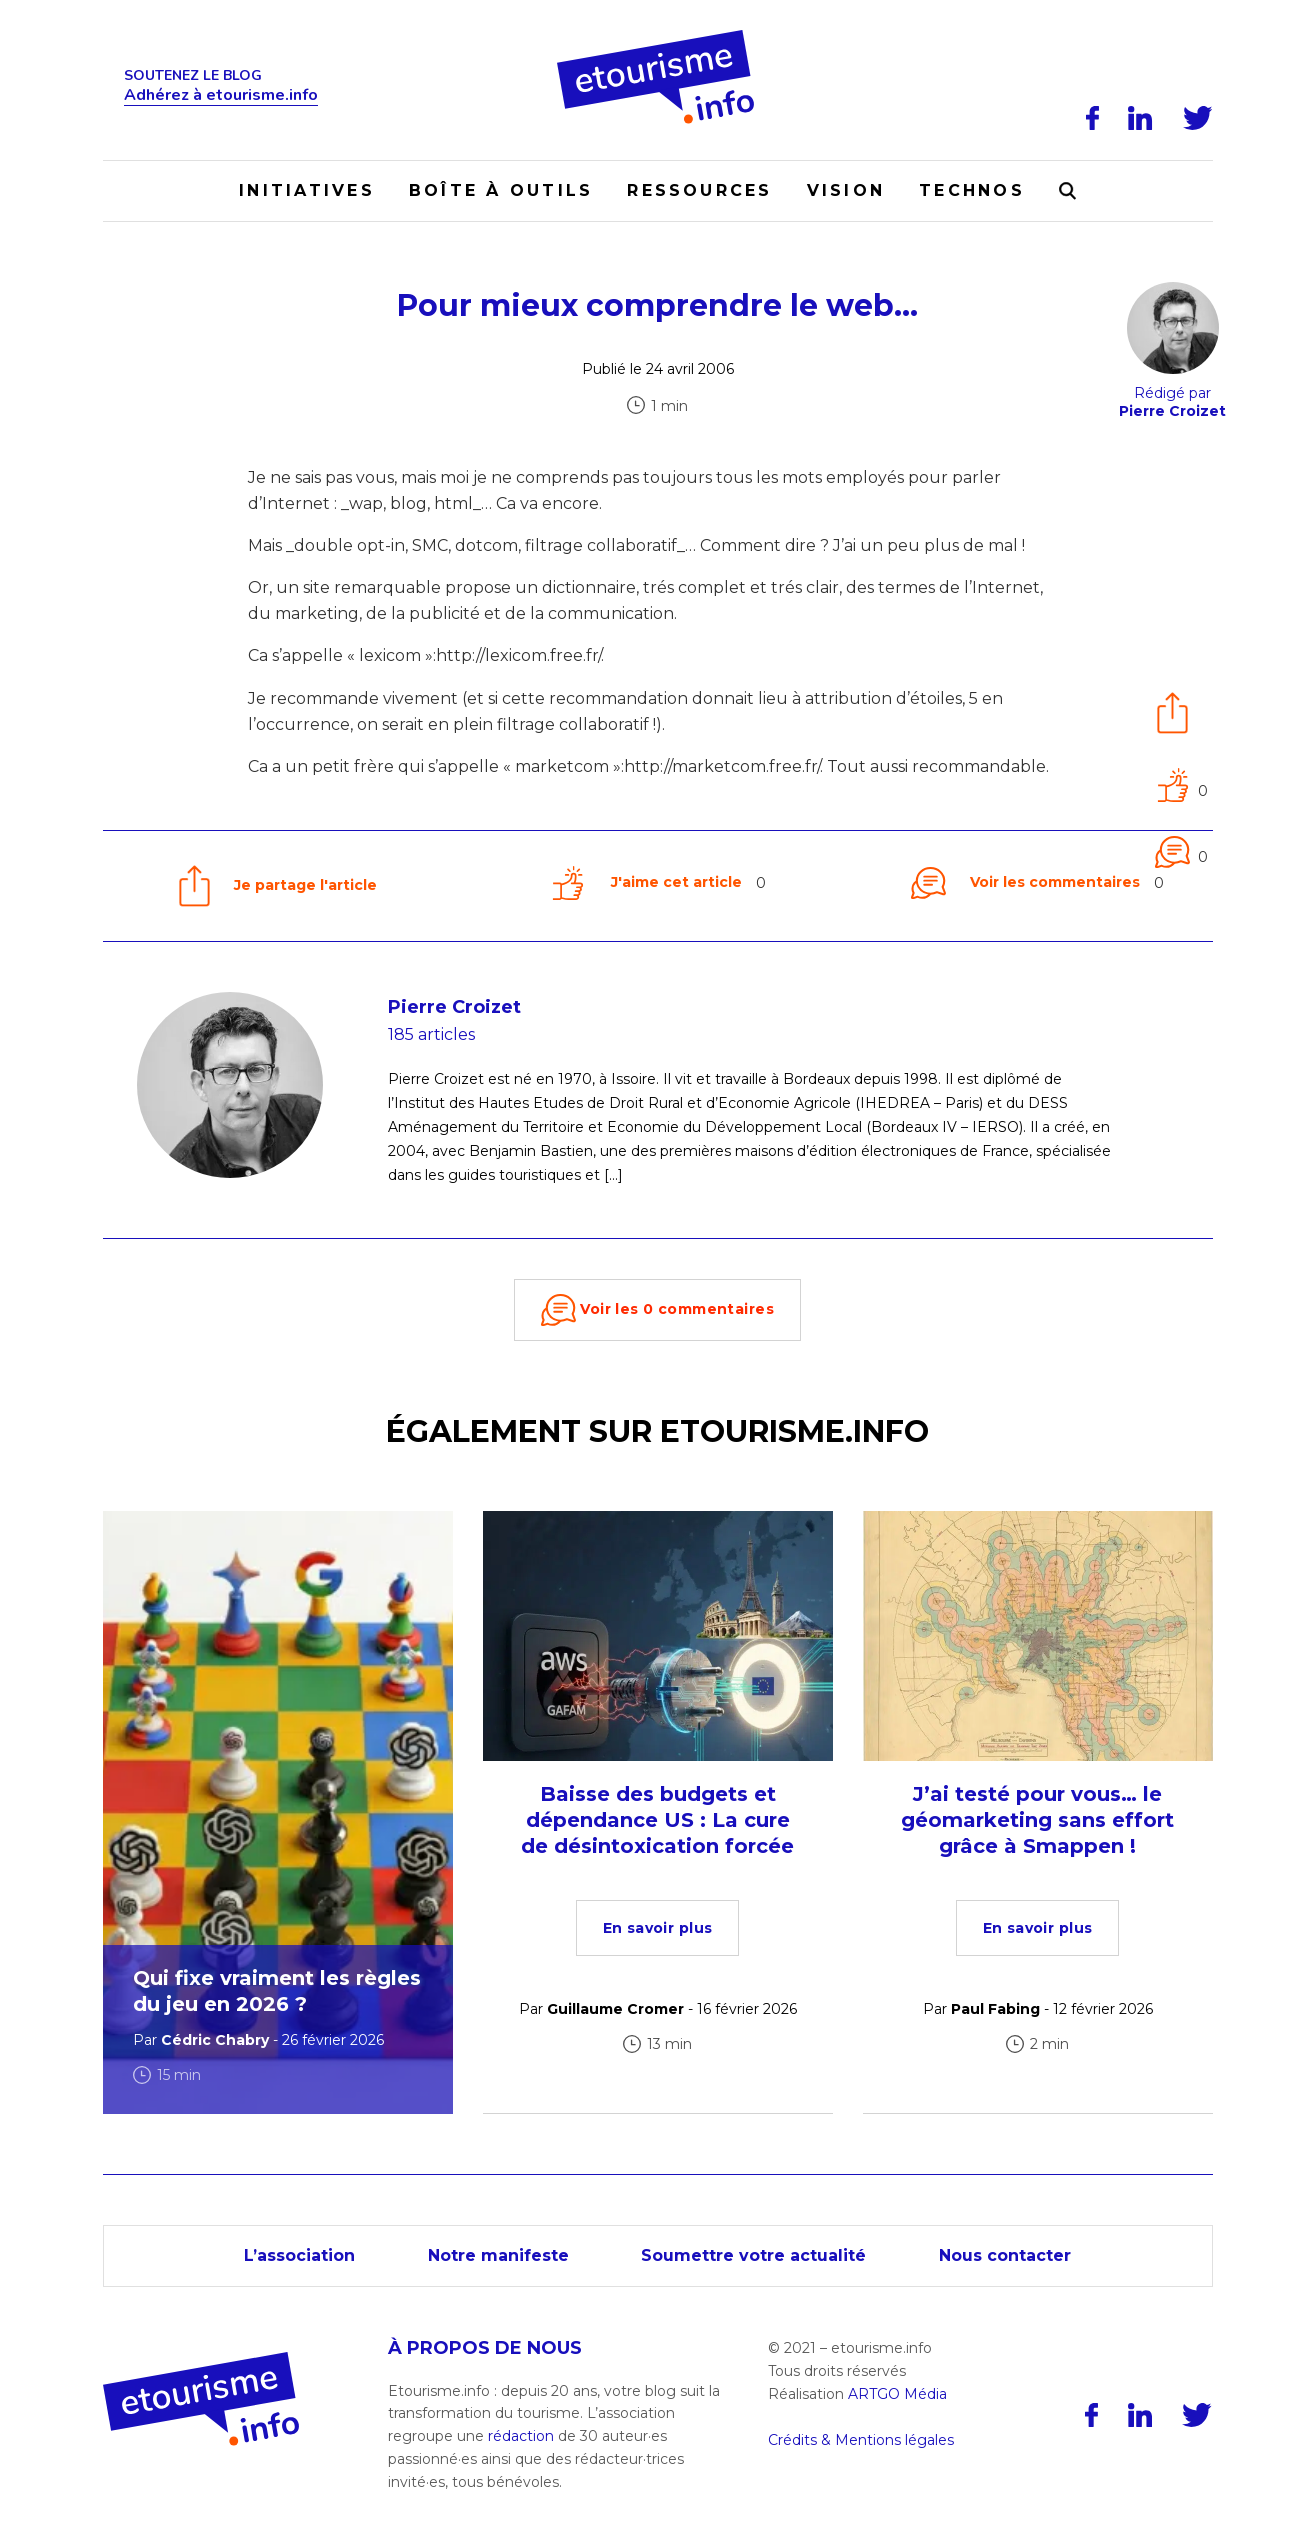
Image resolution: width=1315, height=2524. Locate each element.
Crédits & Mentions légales (861, 2440)
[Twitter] (1198, 118)
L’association (297, 2255)
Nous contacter (1007, 2255)
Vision (846, 190)
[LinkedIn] (1141, 118)
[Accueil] (657, 37)
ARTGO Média (897, 2394)
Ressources (699, 190)
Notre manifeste (497, 2255)
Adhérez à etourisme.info (221, 95)
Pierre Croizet (454, 1007)
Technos (972, 190)
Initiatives (307, 190)
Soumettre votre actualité (754, 2255)
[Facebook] (1092, 118)
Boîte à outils (501, 190)
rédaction (521, 2436)
